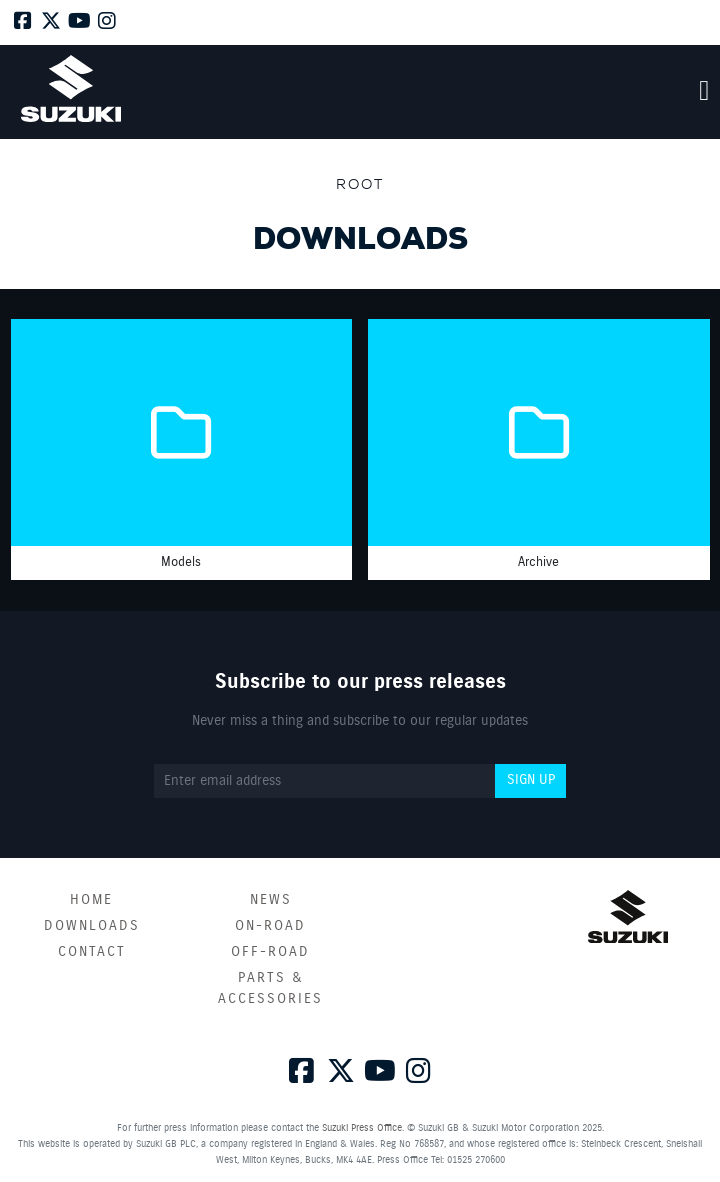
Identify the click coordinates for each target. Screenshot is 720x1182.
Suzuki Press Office (362, 1128)
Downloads (92, 926)
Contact (92, 952)
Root (360, 184)
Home (91, 900)
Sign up (531, 780)
